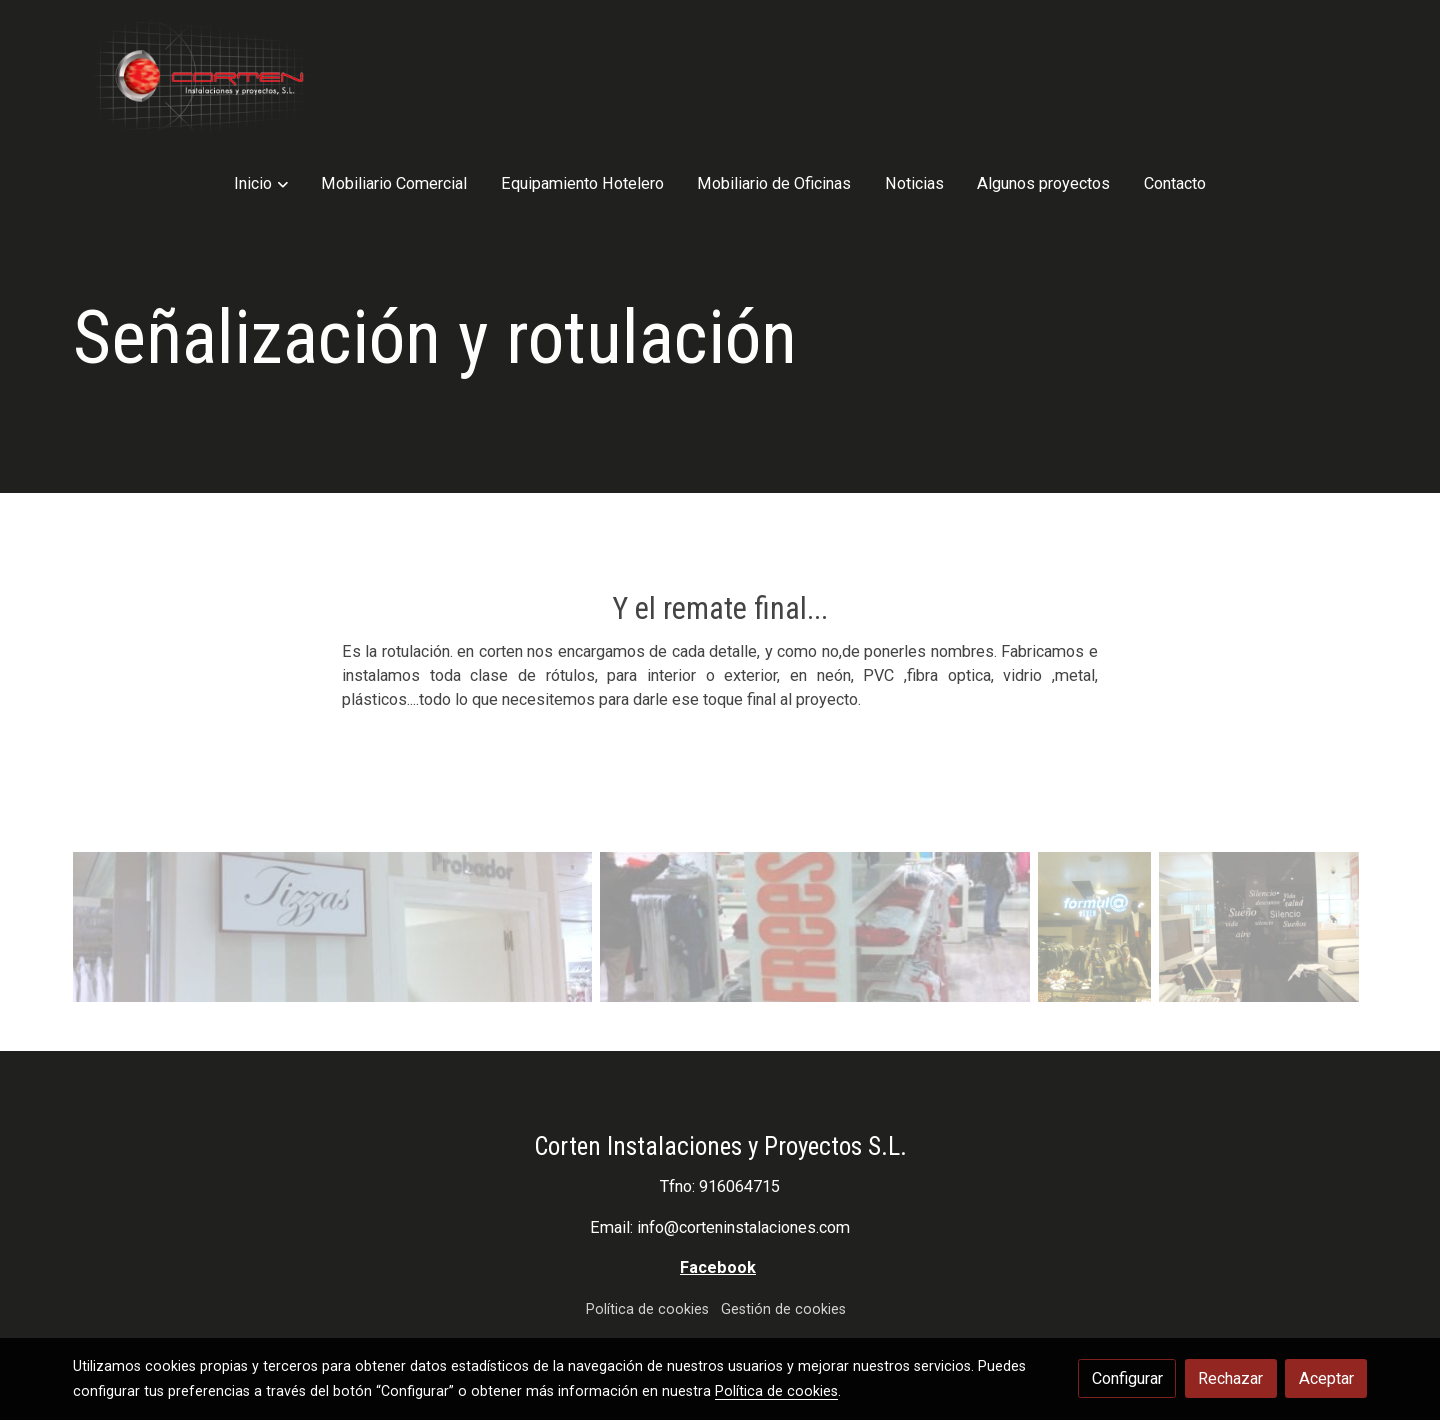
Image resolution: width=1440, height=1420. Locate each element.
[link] (201, 77)
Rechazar (1230, 1378)
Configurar (1127, 1378)
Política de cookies (647, 1252)
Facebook (718, 1210)
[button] (434, 78)
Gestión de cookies (783, 1252)
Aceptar (1326, 1378)
